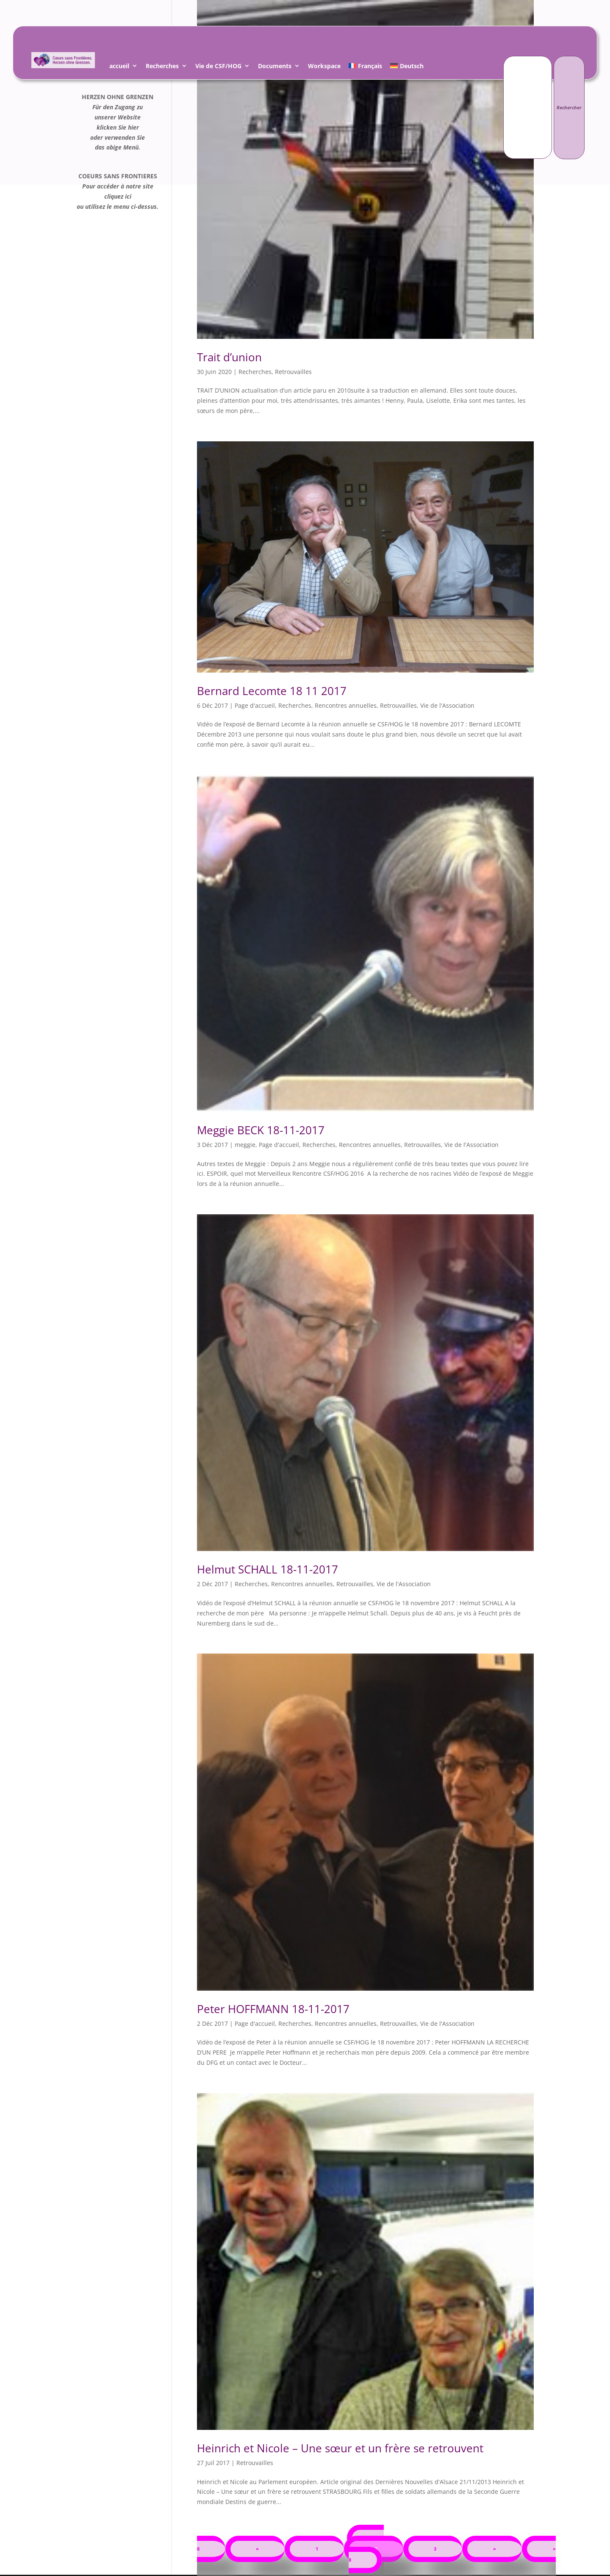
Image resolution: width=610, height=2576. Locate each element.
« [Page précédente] (257, 2549)
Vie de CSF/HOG (218, 67)
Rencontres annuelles (346, 705)
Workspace (324, 67)
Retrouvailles (293, 372)
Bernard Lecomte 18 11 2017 (272, 690)
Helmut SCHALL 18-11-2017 (267, 1569)
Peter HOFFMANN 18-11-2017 (273, 2008)
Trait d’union (229, 357)
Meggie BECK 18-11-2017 (260, 1130)
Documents (274, 67)
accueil (119, 67)
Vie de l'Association (447, 705)
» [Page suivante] (494, 2549)
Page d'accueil (255, 705)
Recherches (162, 67)
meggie (245, 1145)
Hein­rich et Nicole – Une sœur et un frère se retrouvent (340, 2448)
